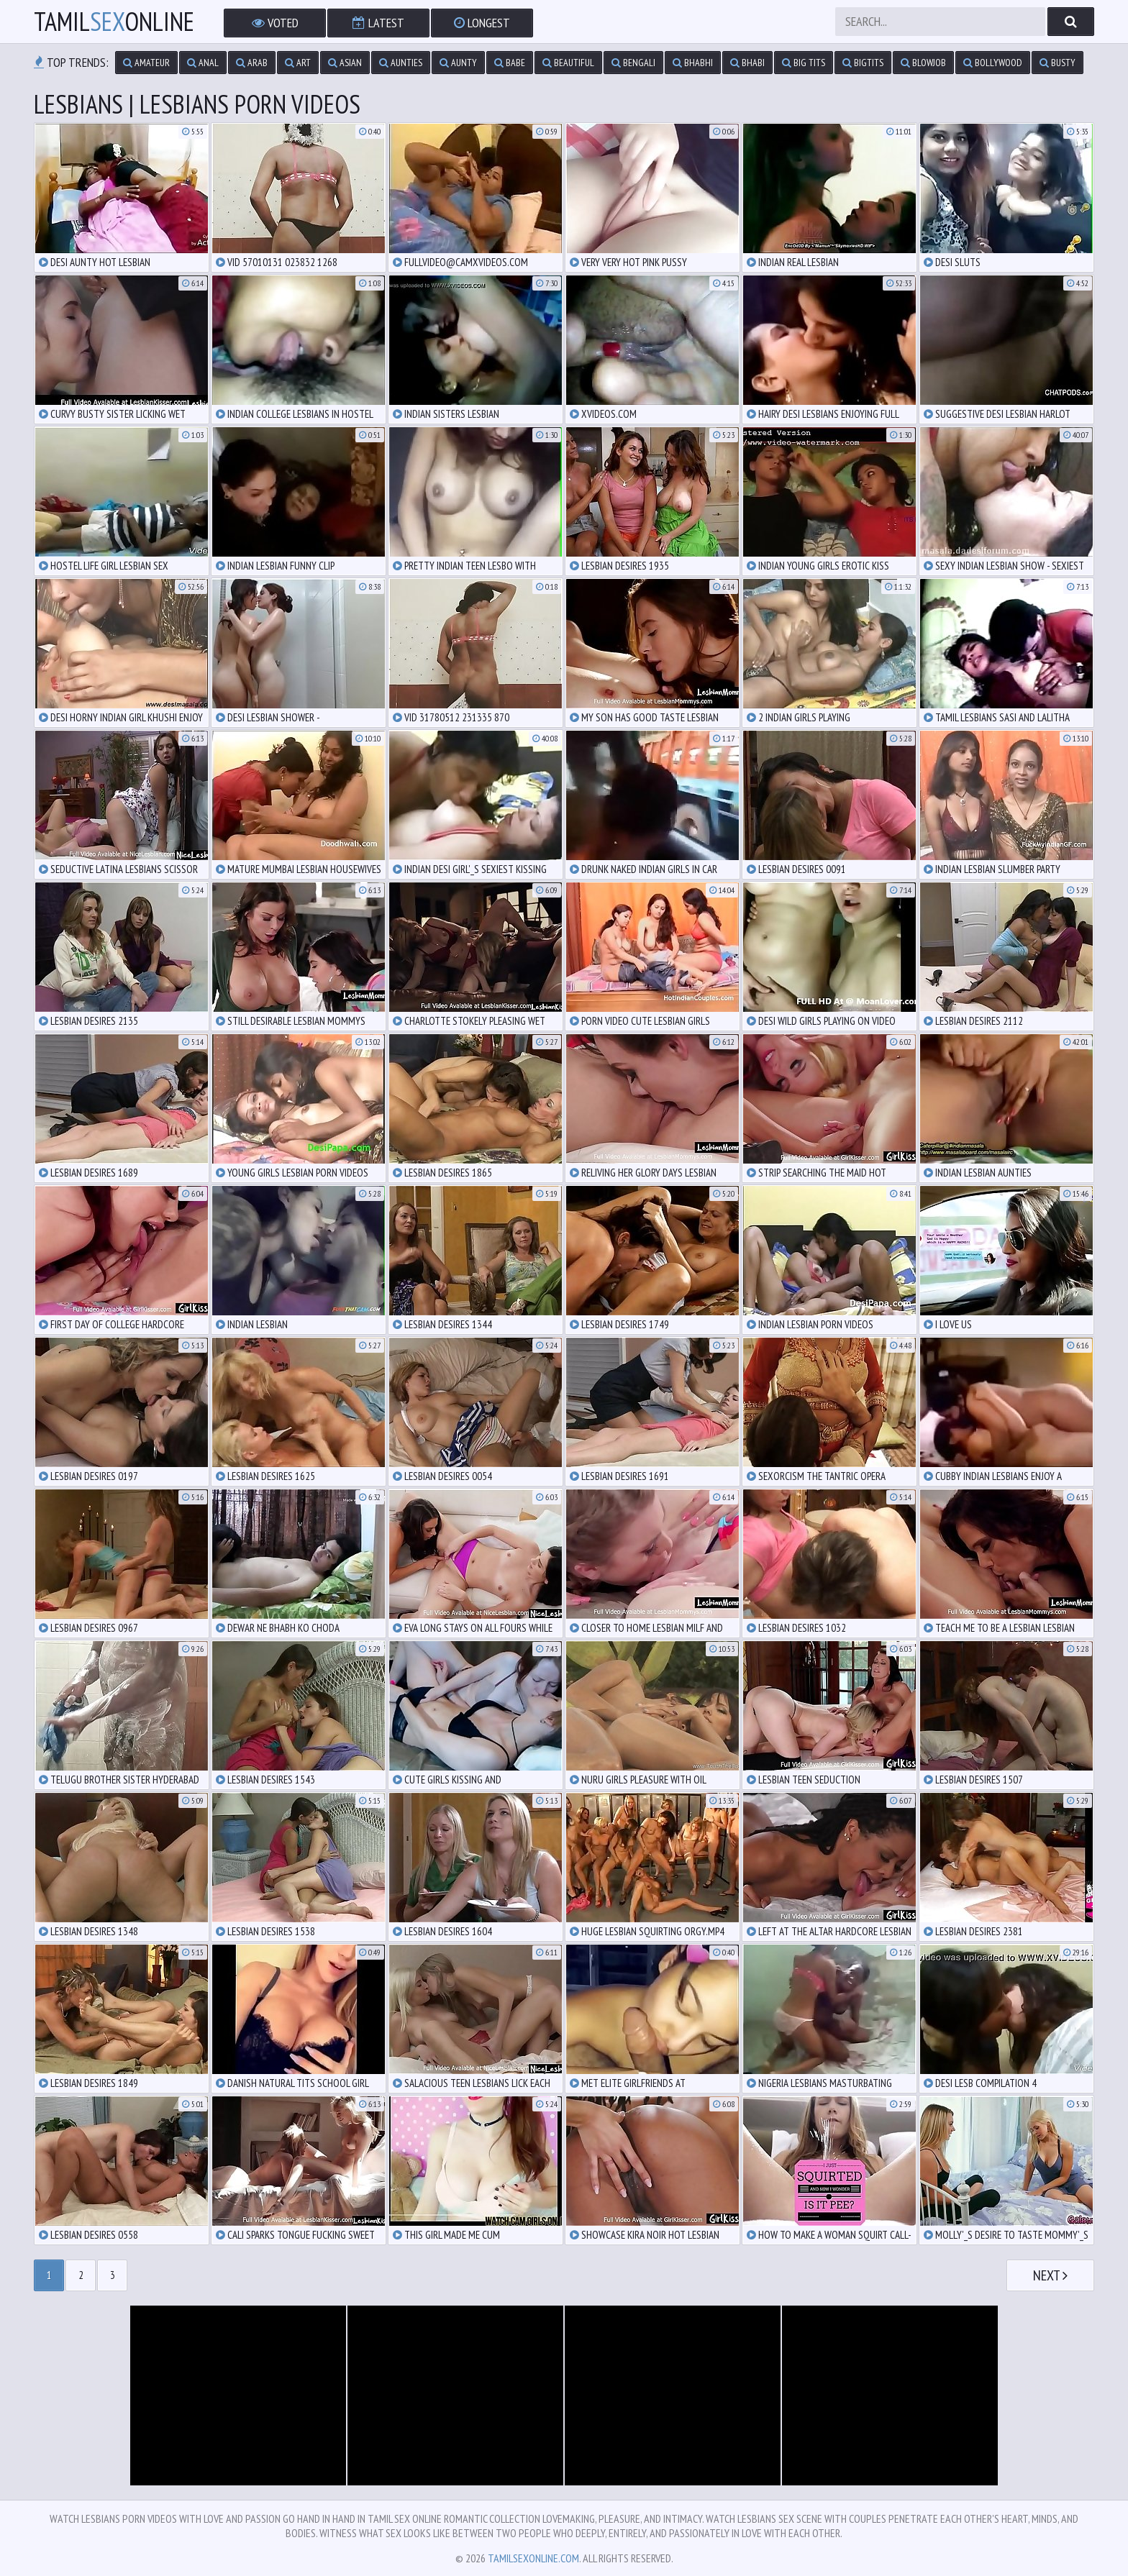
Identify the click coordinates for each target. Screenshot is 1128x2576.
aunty (458, 62)
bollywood (992, 62)
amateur (146, 62)
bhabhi (693, 62)
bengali (633, 62)
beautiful (568, 62)
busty (1057, 62)
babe (509, 62)
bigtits (862, 62)
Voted (275, 22)
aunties (400, 62)
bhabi (747, 62)
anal (203, 62)
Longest (482, 22)
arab (252, 62)
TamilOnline (114, 21)
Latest (378, 22)
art (298, 62)
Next (1050, 2275)
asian (345, 62)
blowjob (923, 62)
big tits (803, 62)
